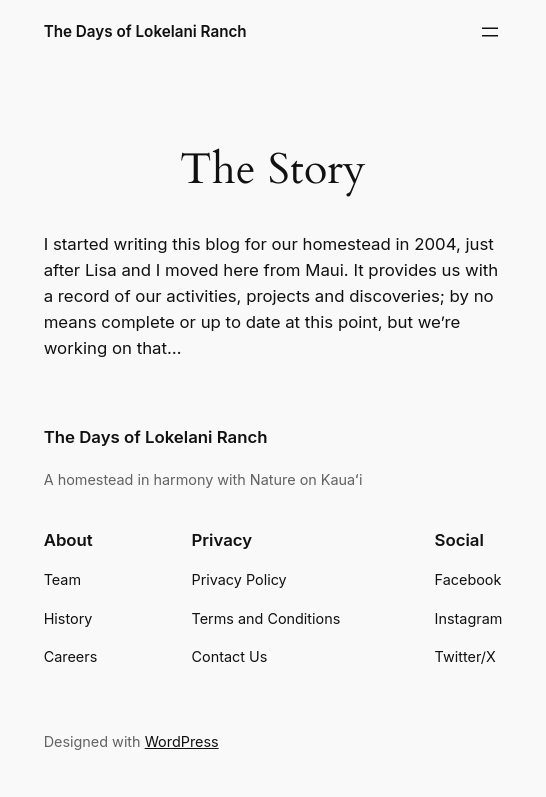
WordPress (182, 741)
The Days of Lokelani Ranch (145, 31)
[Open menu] (490, 32)
